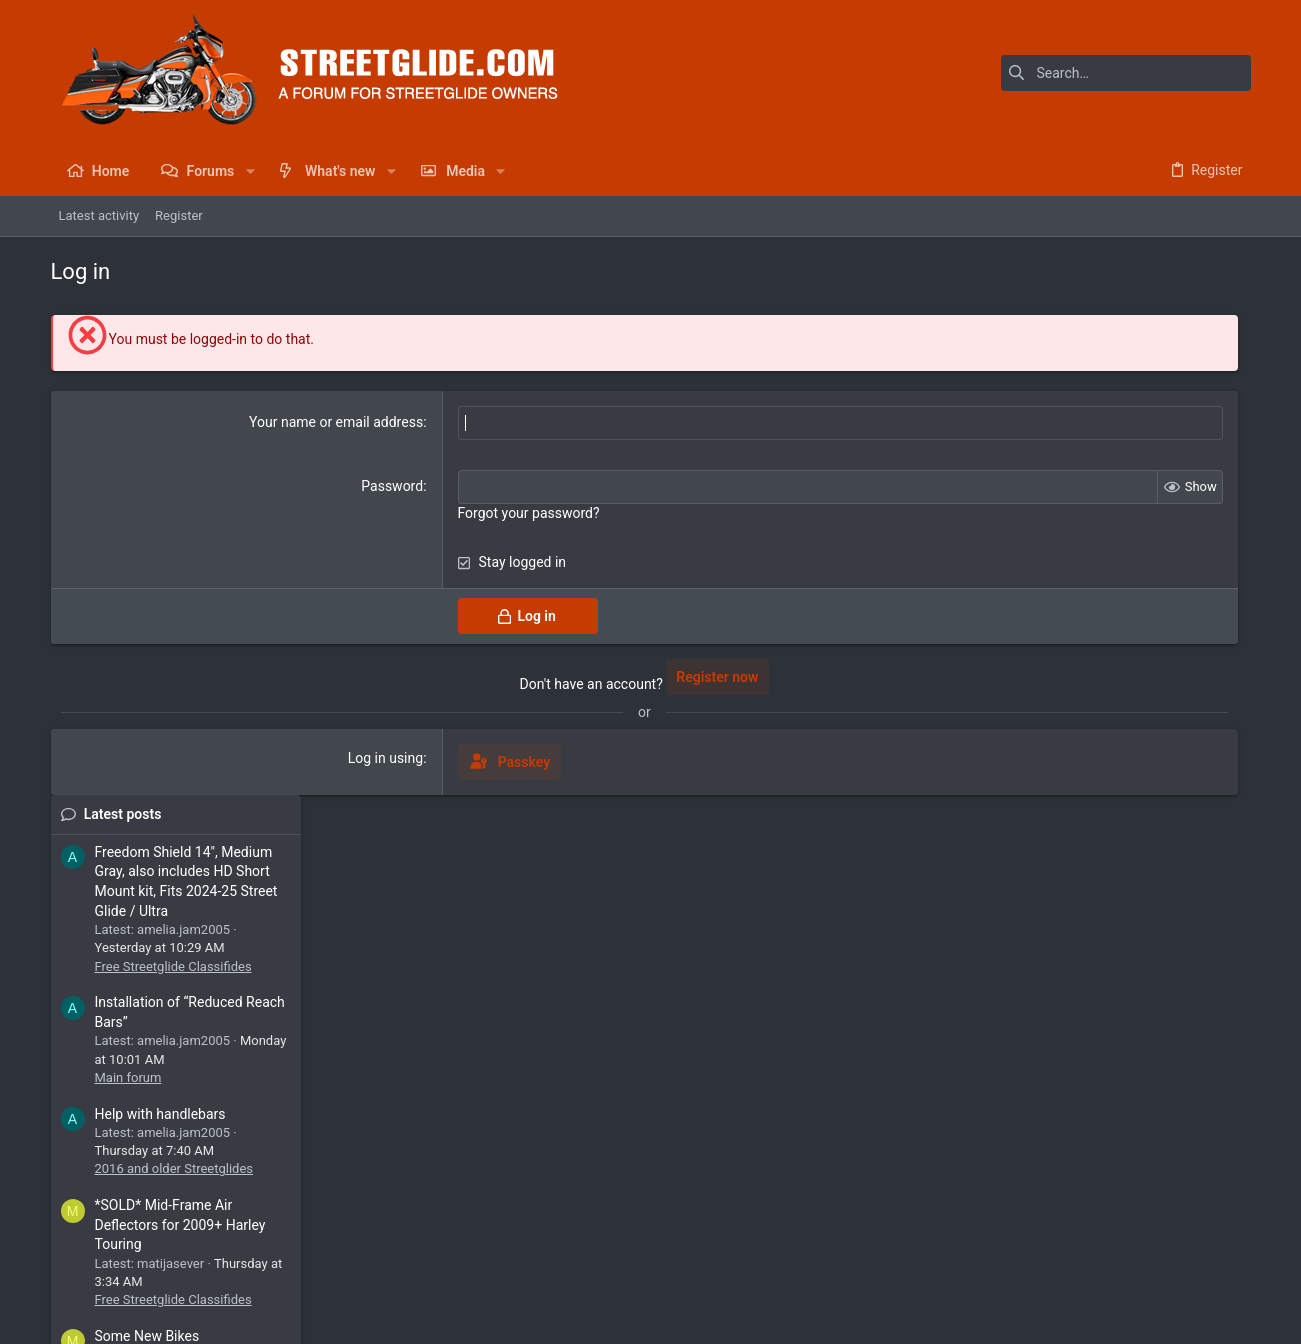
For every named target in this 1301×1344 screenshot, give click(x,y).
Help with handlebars (1110, 634)
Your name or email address (251, 422)
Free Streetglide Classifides (1123, 486)
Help (1132, 1269)
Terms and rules (969, 1269)
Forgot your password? (443, 513)
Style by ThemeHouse (473, 1319)
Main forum (1078, 597)
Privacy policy (1067, 1269)
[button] (249, 171)
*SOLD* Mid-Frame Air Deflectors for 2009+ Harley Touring (1130, 745)
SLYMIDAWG (1201, 1085)
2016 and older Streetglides (1124, 689)
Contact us (879, 1269)
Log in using (300, 758)
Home (1175, 1269)
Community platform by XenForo (226, 1319)
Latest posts (1073, 334)
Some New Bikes (1097, 857)
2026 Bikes (1077, 912)
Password (307, 486)
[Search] (1126, 73)
